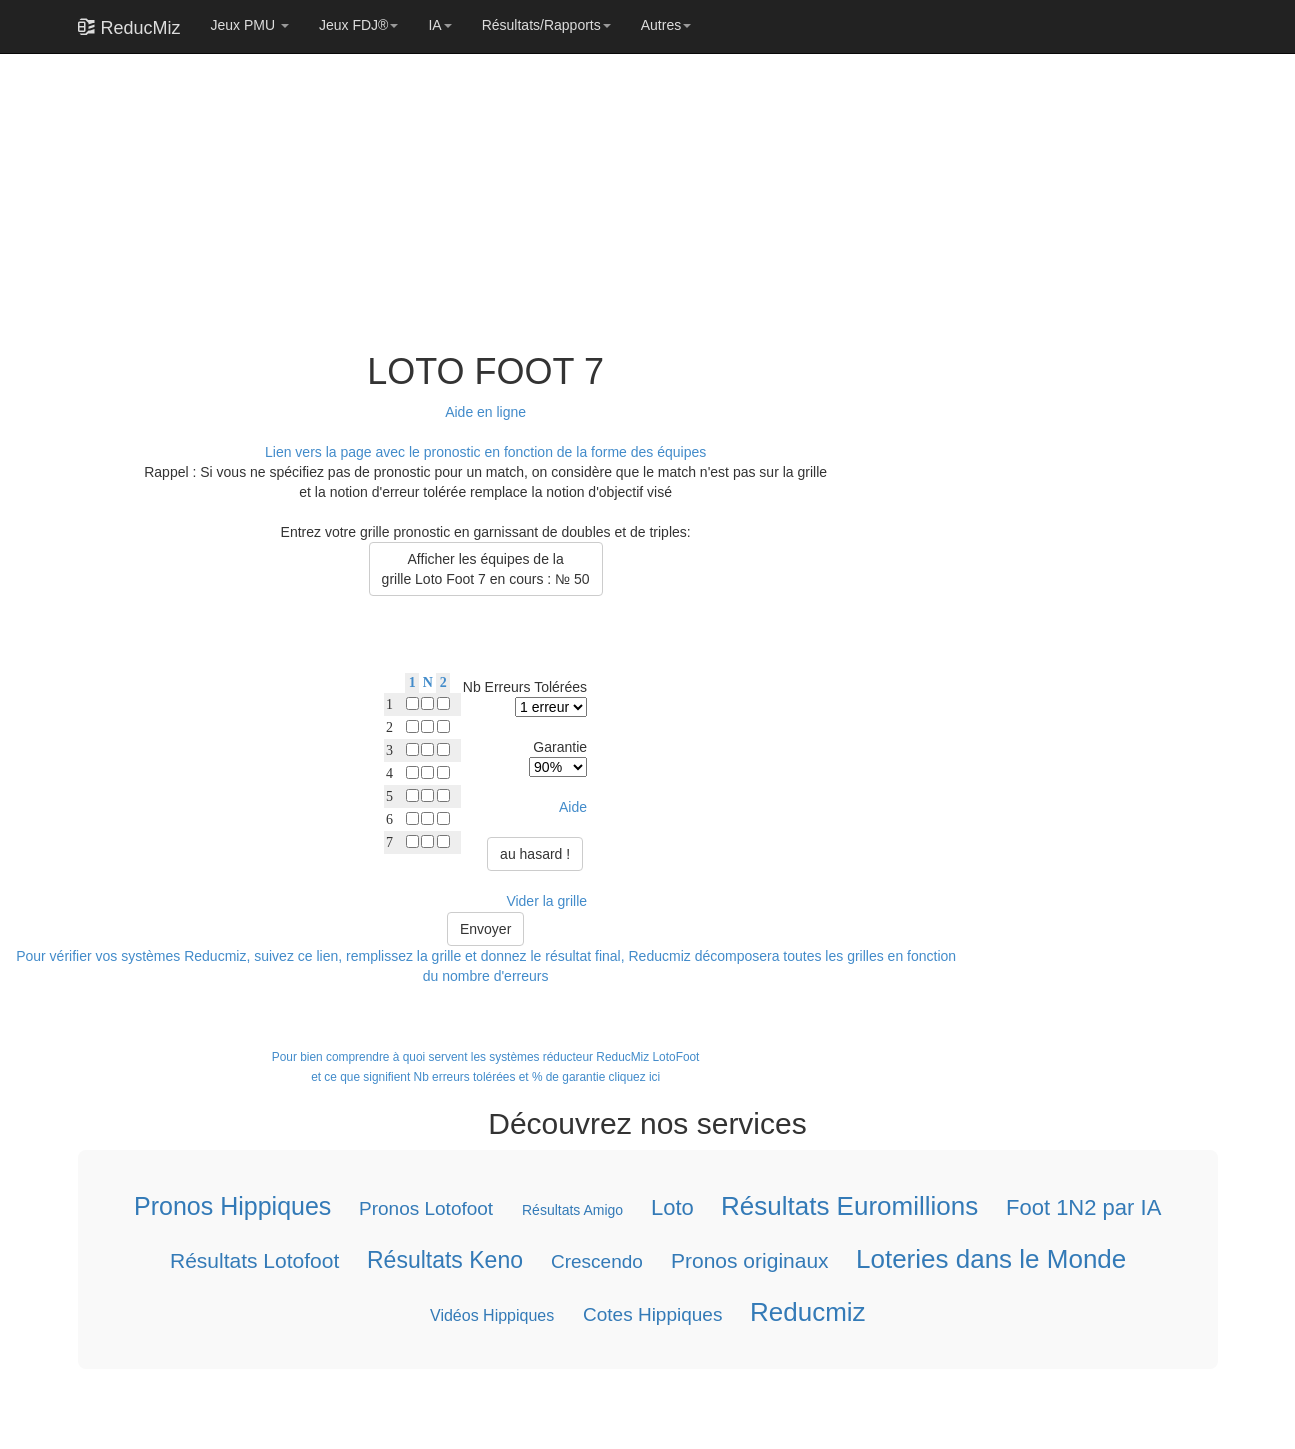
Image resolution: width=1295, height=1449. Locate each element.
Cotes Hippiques (651, 1314)
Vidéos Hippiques (492, 1315)
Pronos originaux (749, 1260)
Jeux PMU (250, 25)
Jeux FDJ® (358, 25)
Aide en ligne (485, 412)
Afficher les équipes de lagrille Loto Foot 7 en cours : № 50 (486, 569)
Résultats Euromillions (849, 1206)
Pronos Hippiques (232, 1206)
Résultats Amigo (571, 1210)
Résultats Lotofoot (253, 1260)
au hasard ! (535, 854)
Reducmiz (807, 1312)
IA (439, 25)
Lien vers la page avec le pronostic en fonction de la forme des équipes (485, 452)
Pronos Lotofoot (426, 1208)
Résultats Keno (444, 1260)
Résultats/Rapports (546, 25)
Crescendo (596, 1261)
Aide (573, 807)
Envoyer (485, 929)
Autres (666, 25)
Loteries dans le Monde (991, 1259)
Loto (671, 1207)
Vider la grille (546, 901)
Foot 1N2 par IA (1083, 1207)
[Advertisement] (480, 192)
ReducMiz (129, 27)
